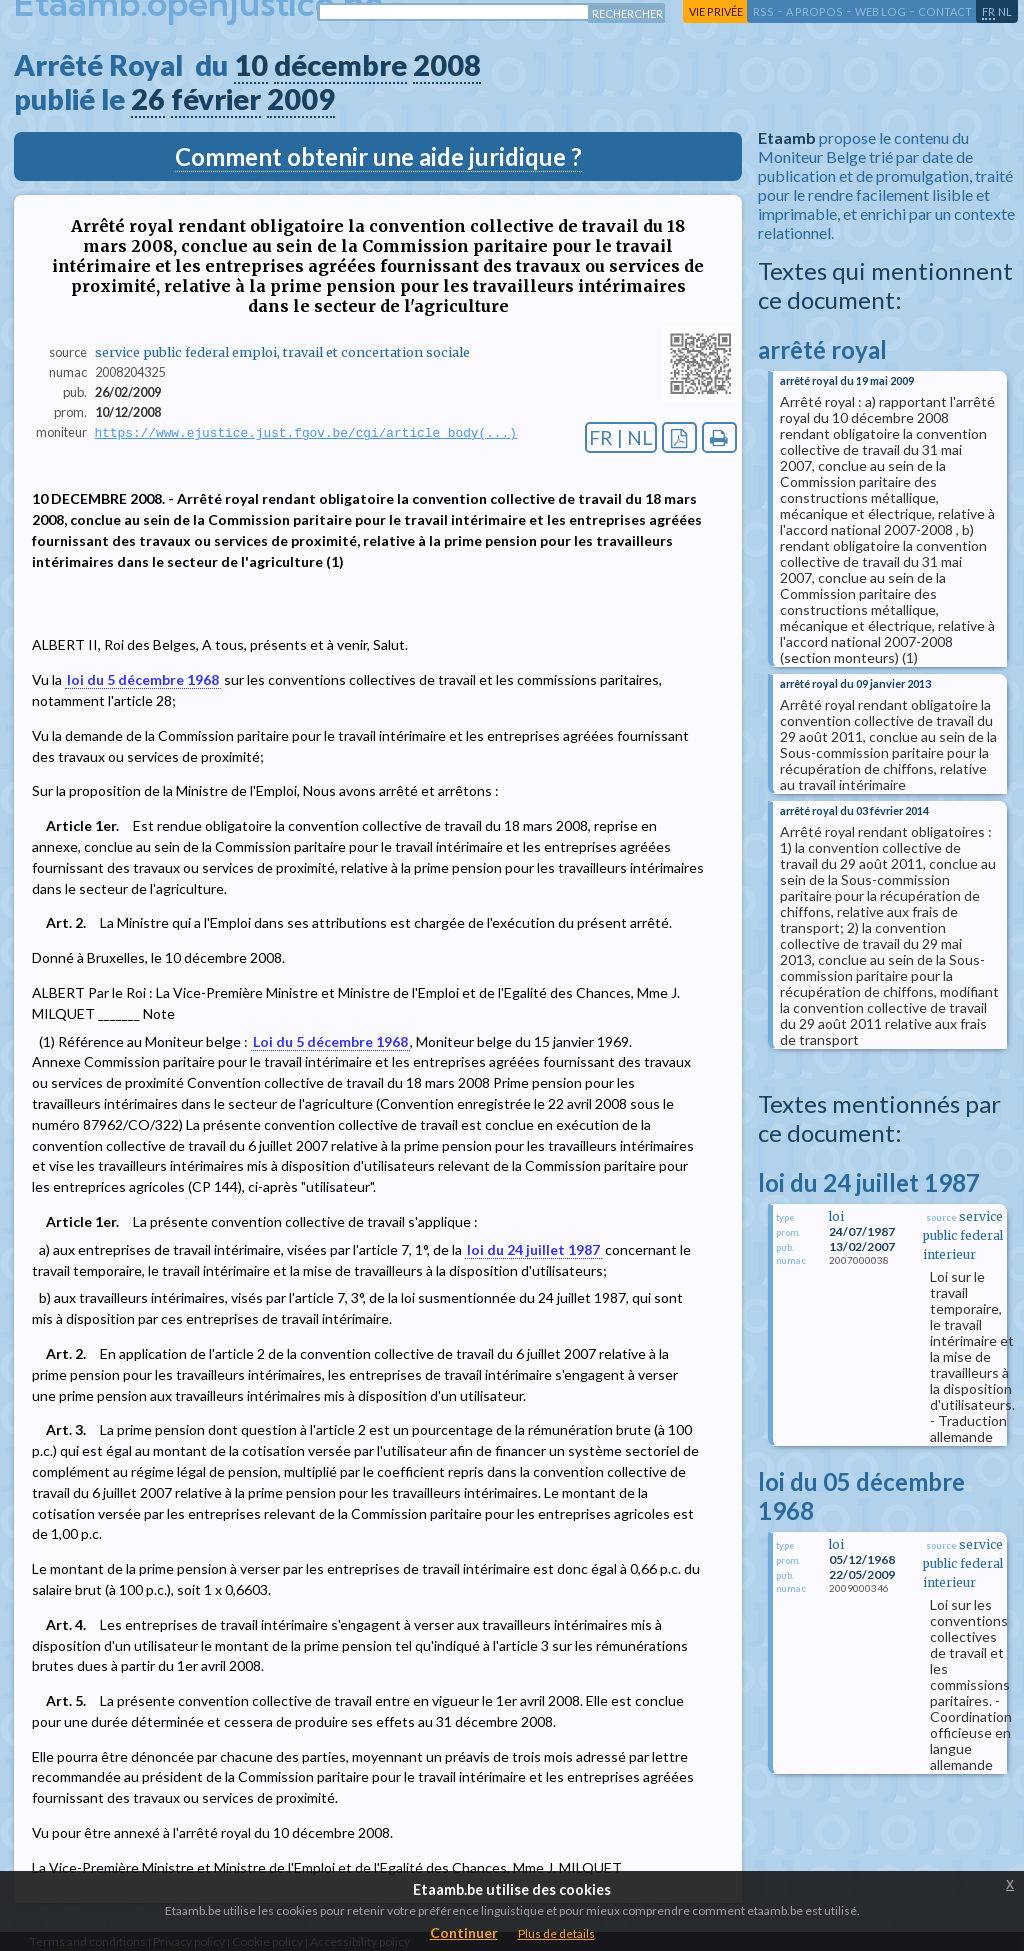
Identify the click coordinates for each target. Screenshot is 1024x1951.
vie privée (716, 11)
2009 (301, 99)
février (216, 99)
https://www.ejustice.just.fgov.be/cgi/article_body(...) (306, 433)
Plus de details (556, 1933)
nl (1005, 11)
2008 (447, 65)
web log (880, 11)
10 (251, 65)
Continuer (464, 1932)
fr (988, 11)
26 (148, 99)
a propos (814, 11)
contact (945, 11)
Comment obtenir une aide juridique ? (378, 156)
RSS (763, 11)
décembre (340, 65)
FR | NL (621, 437)
